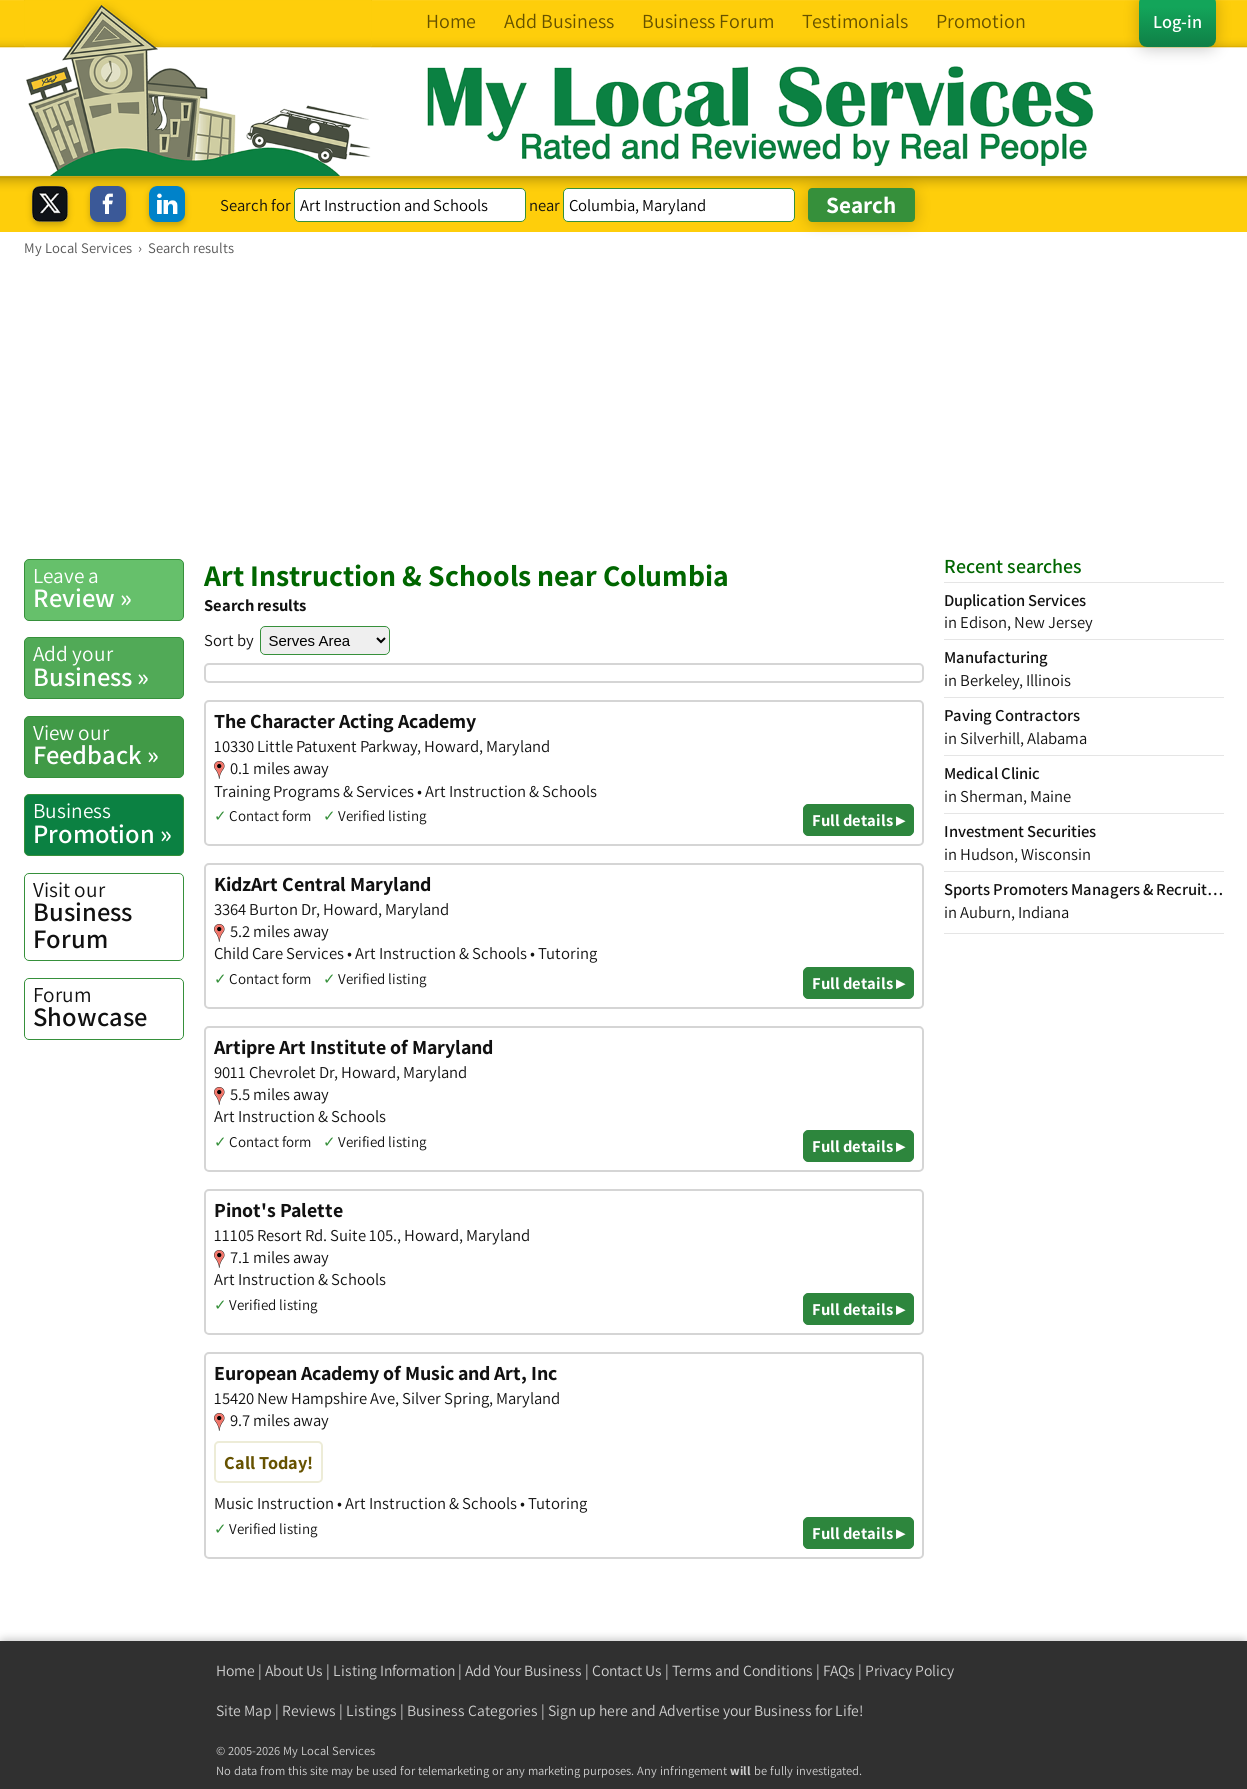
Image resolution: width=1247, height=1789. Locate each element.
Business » (108, 666)
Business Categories (472, 1710)
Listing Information (394, 1670)
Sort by (229, 640)
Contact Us (627, 1670)
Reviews (309, 1710)
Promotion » (108, 823)
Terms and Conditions (742, 1670)
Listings (371, 1710)
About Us (294, 1670)
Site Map (244, 1710)
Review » (108, 588)
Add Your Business (523, 1670)
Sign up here (588, 1710)
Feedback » (108, 745)
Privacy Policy (909, 1670)
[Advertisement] (624, 407)
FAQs (839, 1670)
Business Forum (108, 915)
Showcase (108, 1007)
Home (235, 1670)
